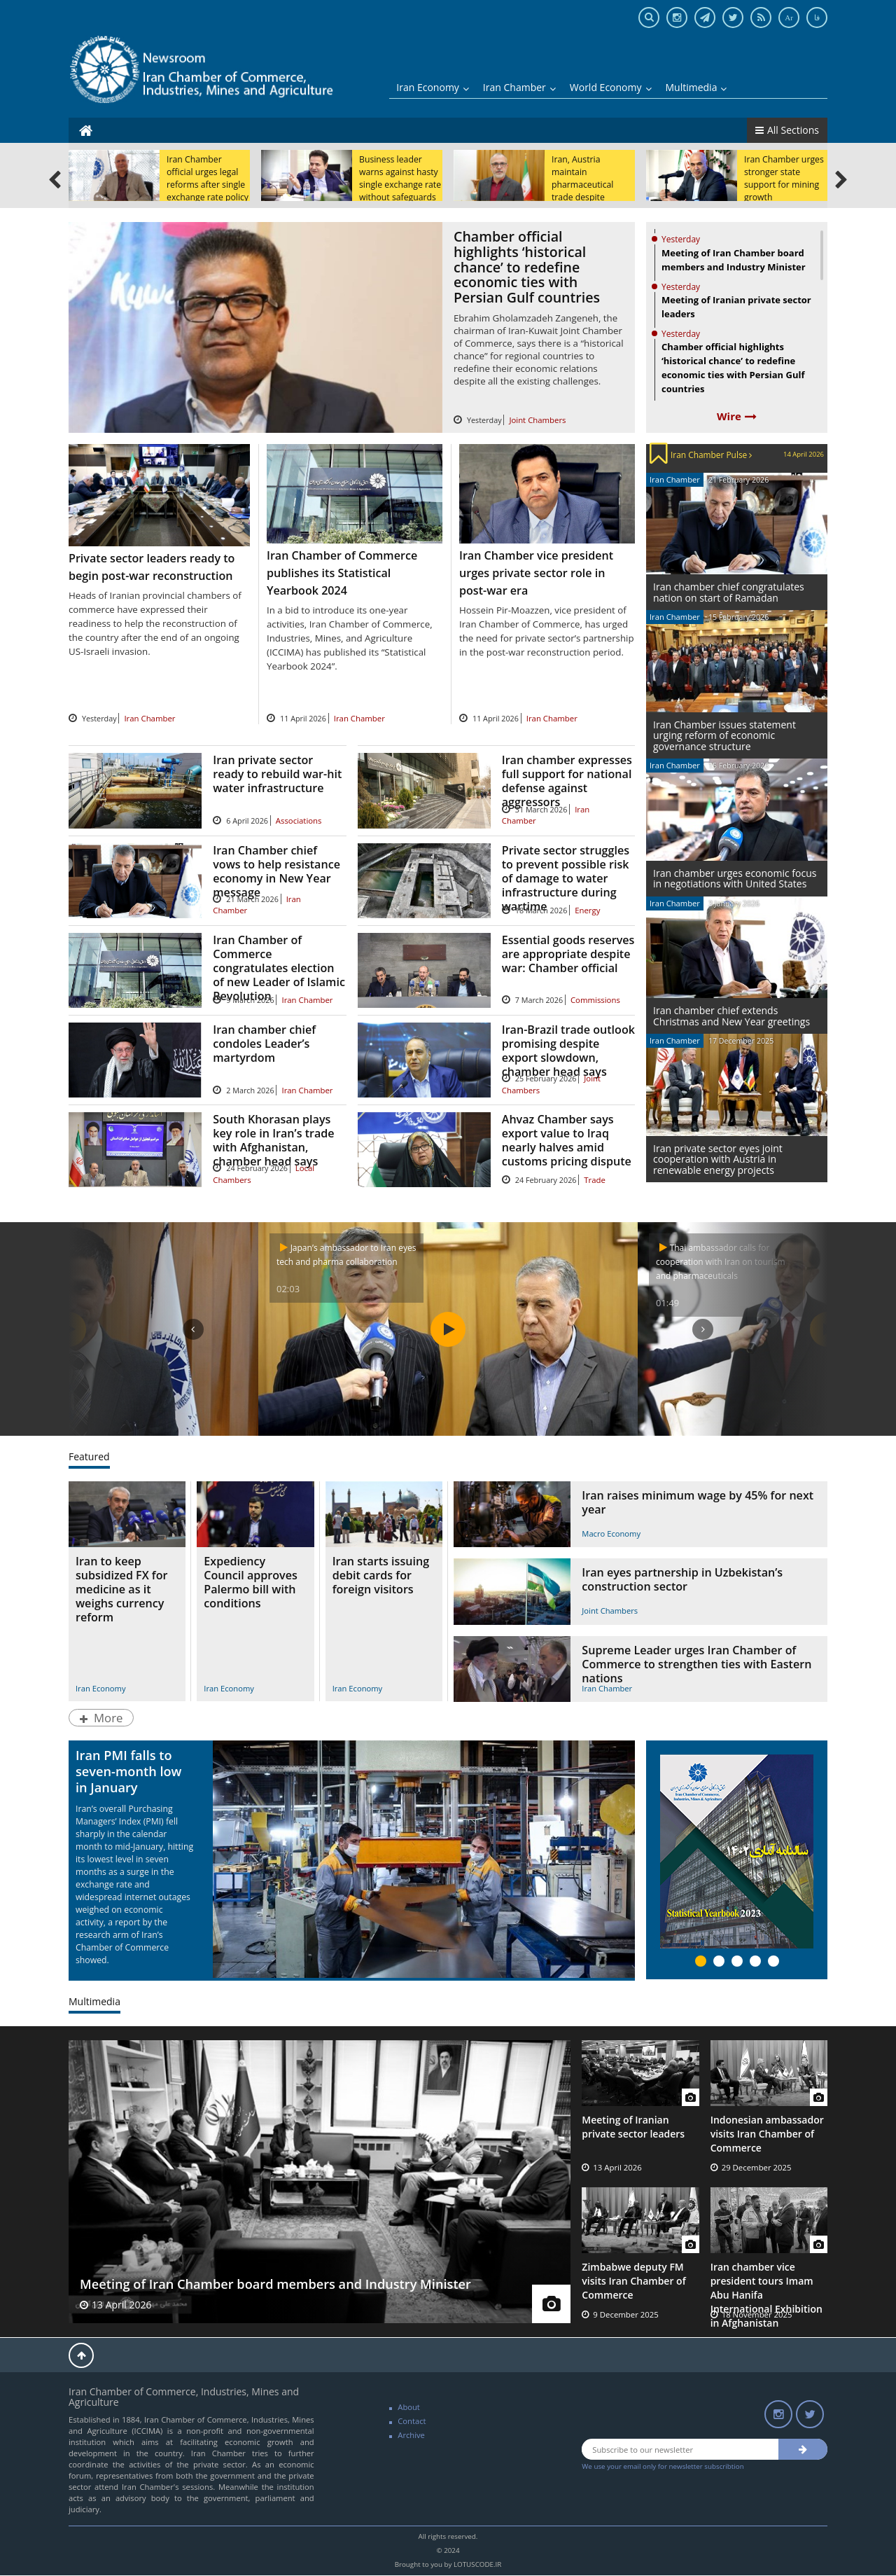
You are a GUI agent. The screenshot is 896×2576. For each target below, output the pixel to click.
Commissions (595, 1000)
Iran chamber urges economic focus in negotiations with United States (734, 878)
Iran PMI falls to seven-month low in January (128, 1771)
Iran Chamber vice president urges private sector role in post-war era (536, 573)
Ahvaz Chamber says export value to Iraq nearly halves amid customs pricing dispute (566, 1140)
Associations (299, 820)
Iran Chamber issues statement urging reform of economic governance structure (724, 735)
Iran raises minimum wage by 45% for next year (697, 1502)
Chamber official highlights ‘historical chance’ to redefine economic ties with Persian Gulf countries (527, 266)
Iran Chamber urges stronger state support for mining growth (784, 178)
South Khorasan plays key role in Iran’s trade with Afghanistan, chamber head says (273, 1140)
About (409, 2407)
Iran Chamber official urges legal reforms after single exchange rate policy (207, 178)
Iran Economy (432, 87)
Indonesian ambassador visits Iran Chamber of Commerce (767, 2133)
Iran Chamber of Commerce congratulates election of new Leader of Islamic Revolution (279, 968)
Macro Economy (611, 1533)
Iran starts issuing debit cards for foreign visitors (380, 1575)
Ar (789, 17)
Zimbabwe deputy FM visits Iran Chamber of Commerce (633, 2280)
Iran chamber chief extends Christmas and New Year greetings (731, 1015)
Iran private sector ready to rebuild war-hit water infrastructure (277, 774)
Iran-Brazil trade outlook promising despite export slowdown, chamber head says (568, 1050)
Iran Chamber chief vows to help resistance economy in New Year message (276, 871)
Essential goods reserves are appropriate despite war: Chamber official (568, 954)
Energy (587, 910)
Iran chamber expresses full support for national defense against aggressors (567, 781)
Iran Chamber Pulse (711, 454)
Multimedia (696, 87)
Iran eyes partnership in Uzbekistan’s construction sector (682, 1579)
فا (817, 17)
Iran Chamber (519, 87)
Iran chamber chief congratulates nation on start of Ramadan (728, 592)
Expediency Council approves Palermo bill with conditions (250, 1582)
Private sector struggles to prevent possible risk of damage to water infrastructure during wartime (565, 878)
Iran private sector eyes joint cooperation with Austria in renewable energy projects (718, 1159)
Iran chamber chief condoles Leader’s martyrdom (264, 1043)
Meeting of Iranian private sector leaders (633, 2126)
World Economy (611, 87)
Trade (595, 1180)
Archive (411, 2435)
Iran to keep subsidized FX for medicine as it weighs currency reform (121, 1589)
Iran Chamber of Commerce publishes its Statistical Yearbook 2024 (342, 573)
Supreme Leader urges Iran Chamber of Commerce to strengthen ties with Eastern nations (696, 1664)
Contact (412, 2421)
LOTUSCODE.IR (477, 2564)
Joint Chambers (537, 420)
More (101, 1718)
